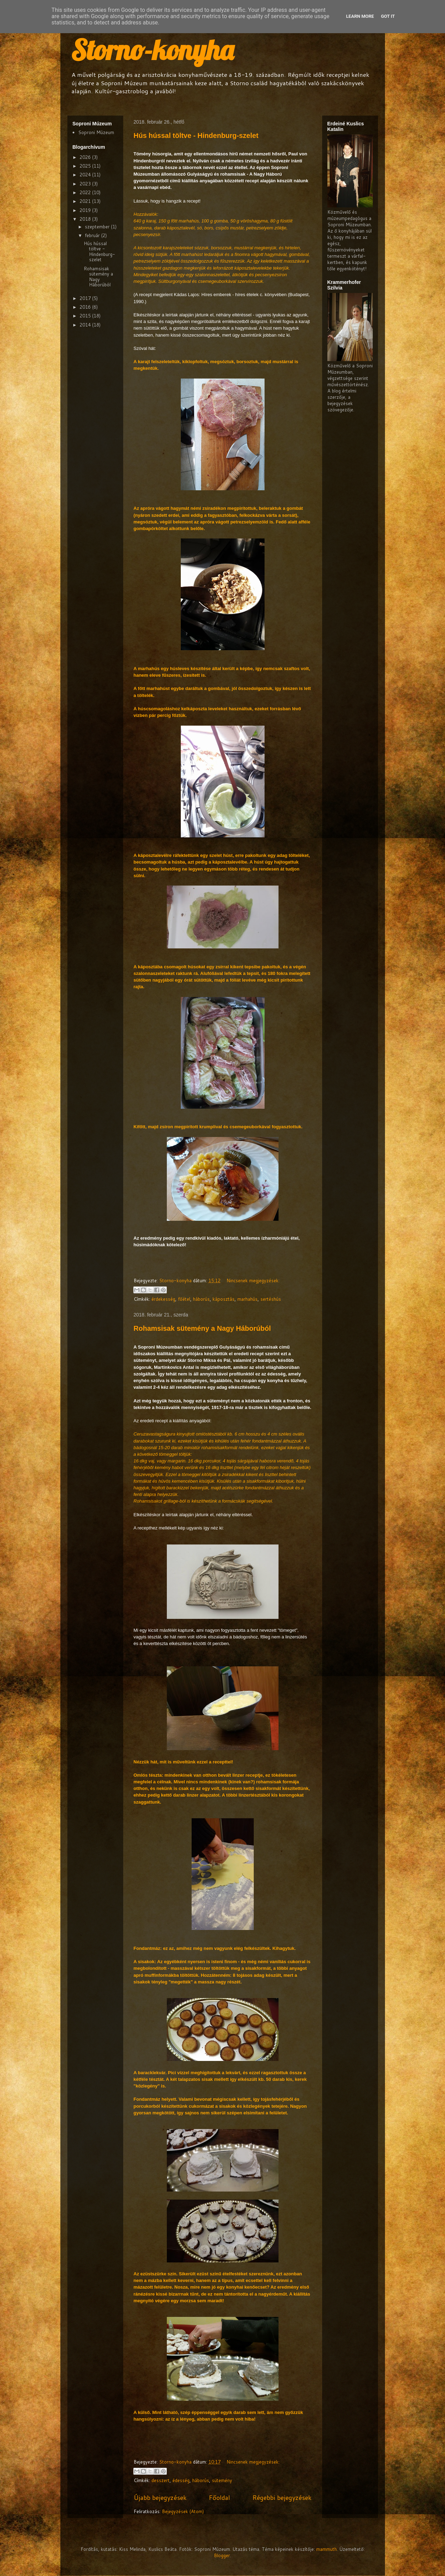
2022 (86, 192)
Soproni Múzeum (96, 132)
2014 (86, 325)
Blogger (222, 2555)
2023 (86, 184)
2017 (86, 298)
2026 (86, 157)
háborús (201, 1299)
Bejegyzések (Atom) (183, 2511)
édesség (181, 2480)
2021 (86, 201)
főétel (184, 1299)
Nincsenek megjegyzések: (253, 1280)
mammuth (326, 2549)
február (93, 235)
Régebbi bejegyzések (282, 2497)
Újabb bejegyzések (160, 2497)
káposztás (224, 1299)
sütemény (222, 2480)
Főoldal (219, 2497)
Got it (388, 16)
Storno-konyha (152, 49)
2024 (86, 174)
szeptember (98, 226)
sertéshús (270, 1299)
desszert (160, 2480)
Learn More (360, 16)
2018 (86, 219)
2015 (86, 316)
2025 (86, 166)
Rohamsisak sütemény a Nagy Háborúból (202, 1328)
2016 (86, 307)
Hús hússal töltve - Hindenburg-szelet (196, 135)
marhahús (247, 1299)
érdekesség (163, 1299)
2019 (86, 210)
